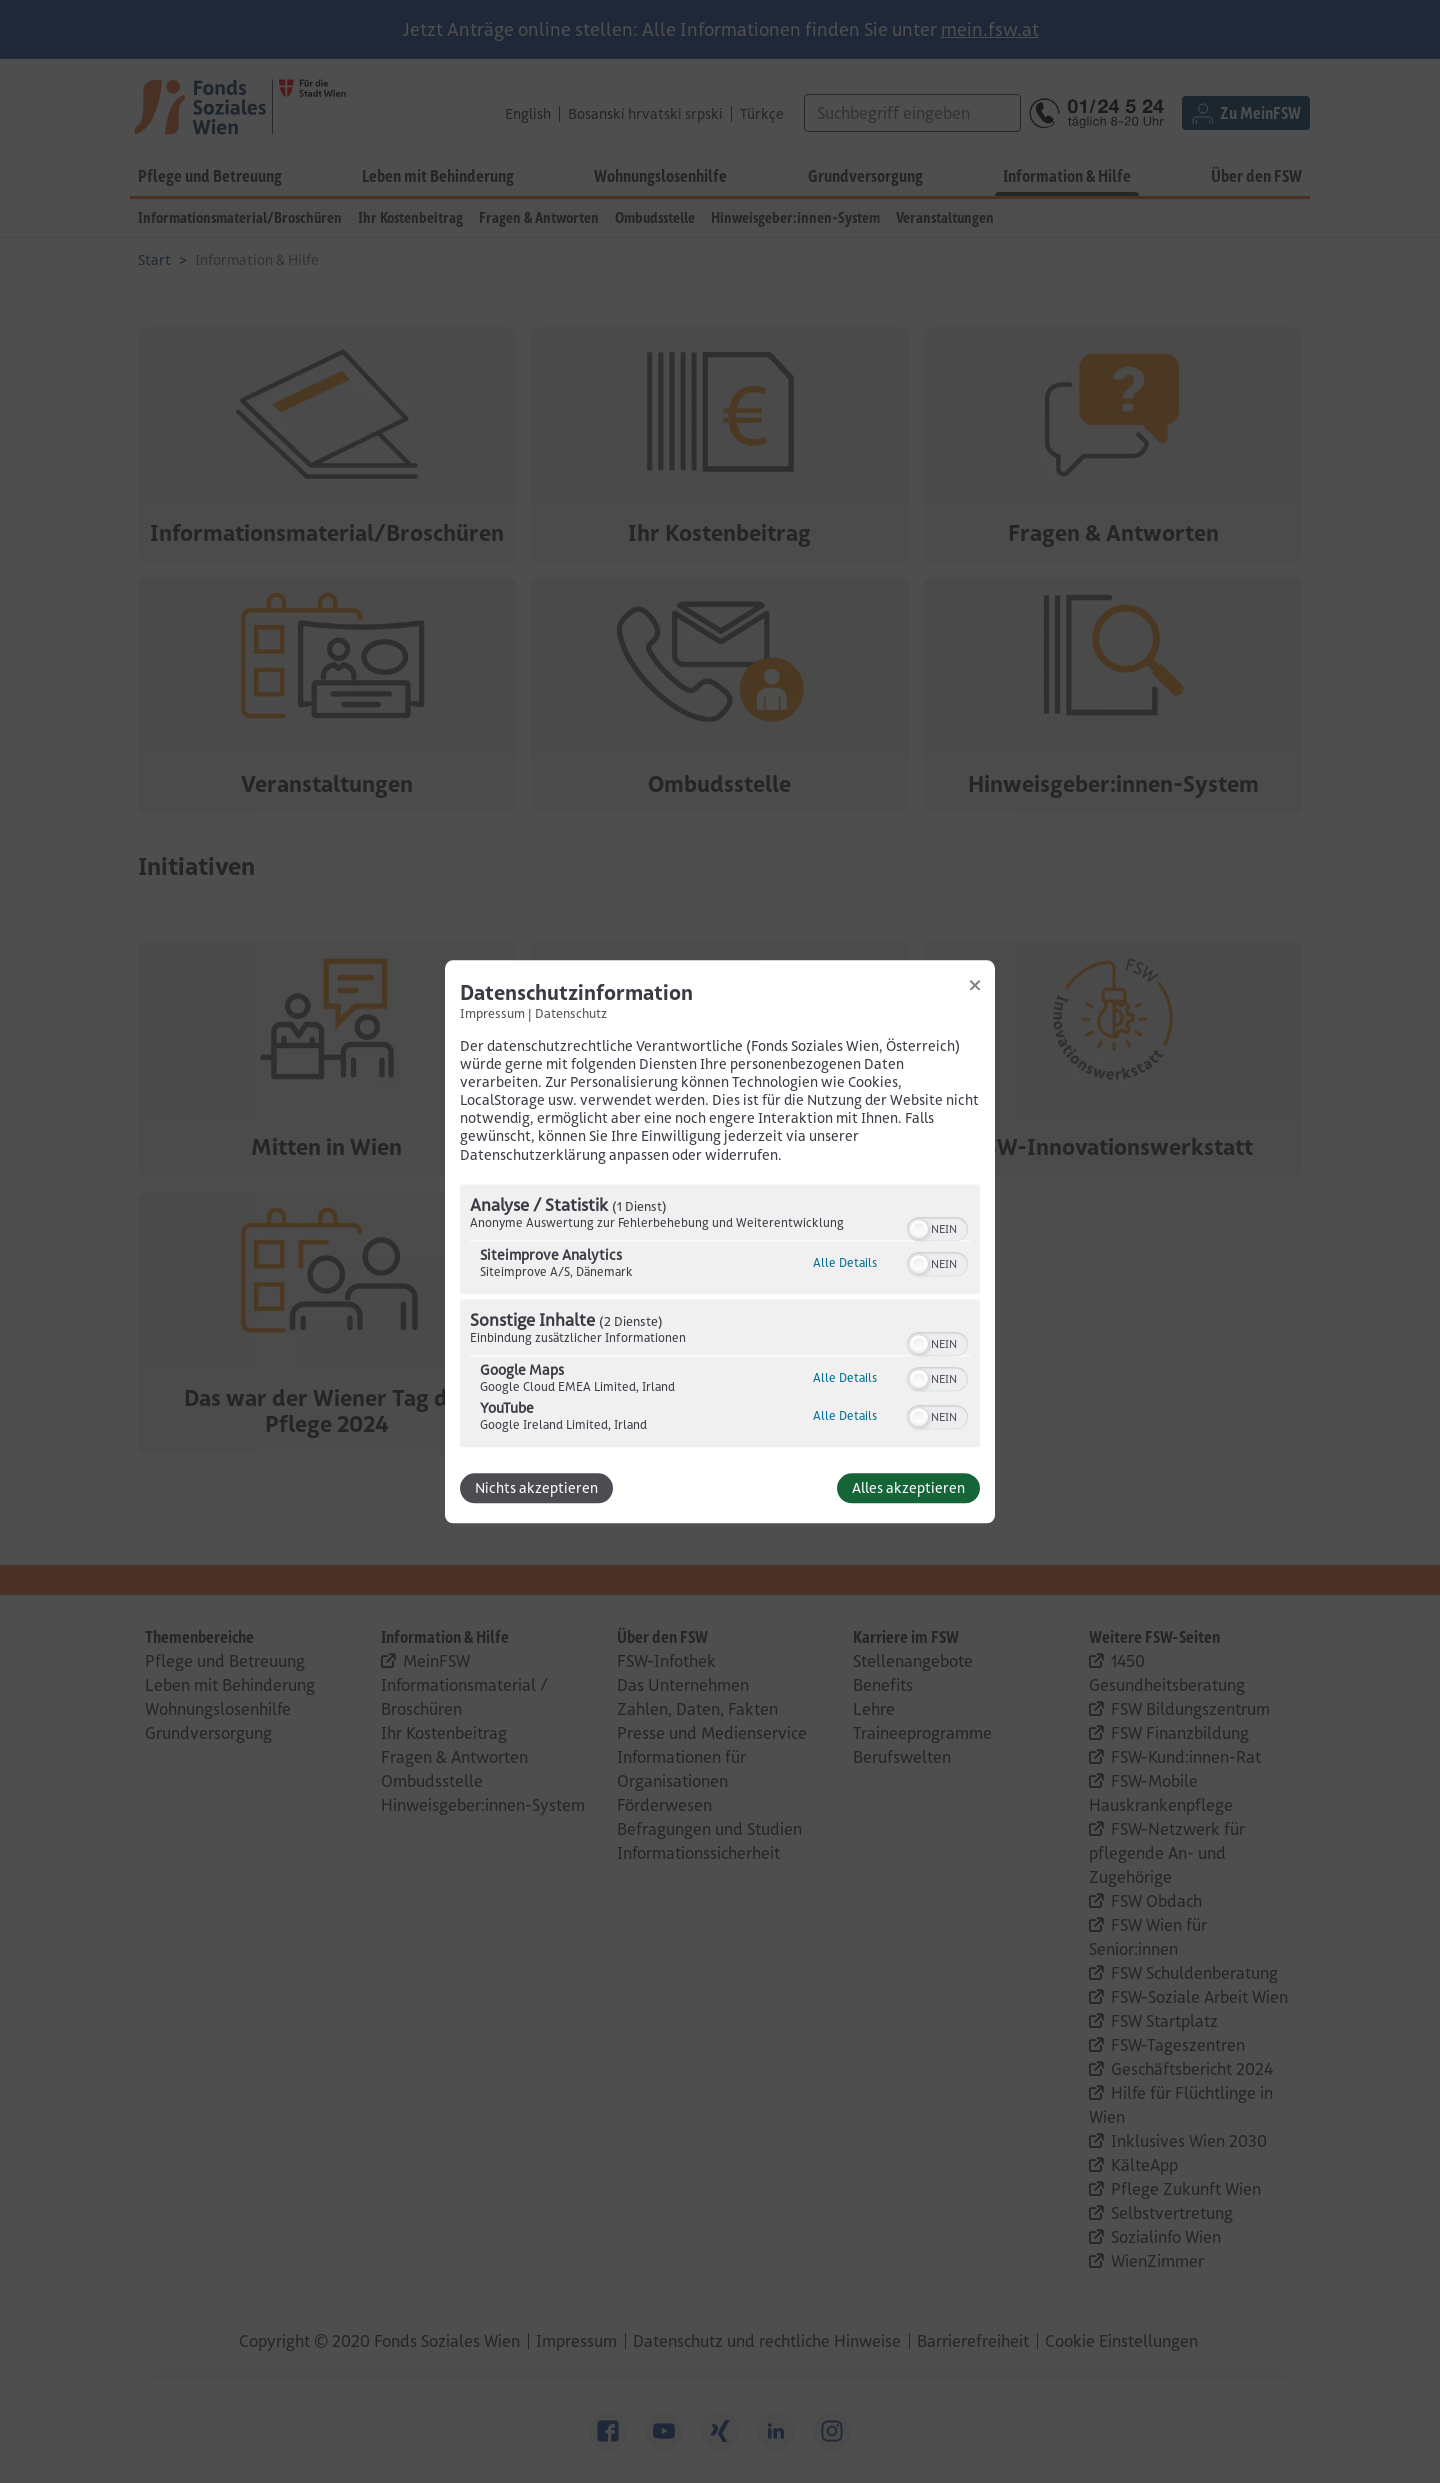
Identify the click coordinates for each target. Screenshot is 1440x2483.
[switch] (937, 1227)
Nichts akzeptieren (536, 1488)
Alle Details (845, 1262)
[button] (919, 1229)
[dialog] (720, 1241)
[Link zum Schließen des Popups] (975, 985)
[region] (720, 1318)
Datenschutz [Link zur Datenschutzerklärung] (571, 1013)
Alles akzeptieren (908, 1488)
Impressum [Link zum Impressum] (492, 1013)
